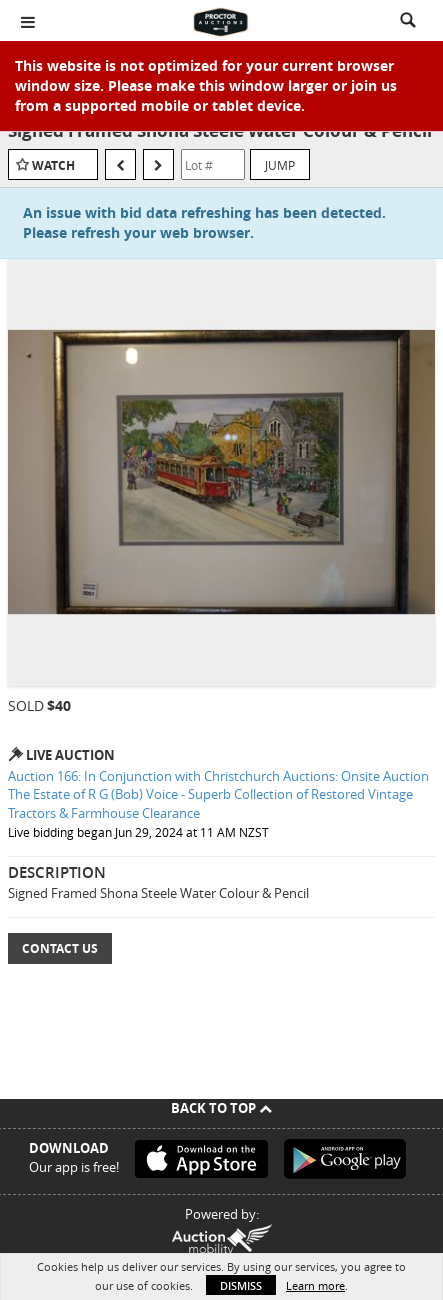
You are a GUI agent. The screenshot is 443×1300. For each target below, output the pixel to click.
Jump (280, 165)
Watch (53, 165)
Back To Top (221, 1108)
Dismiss (241, 1285)
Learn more (315, 1285)
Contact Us (60, 948)
